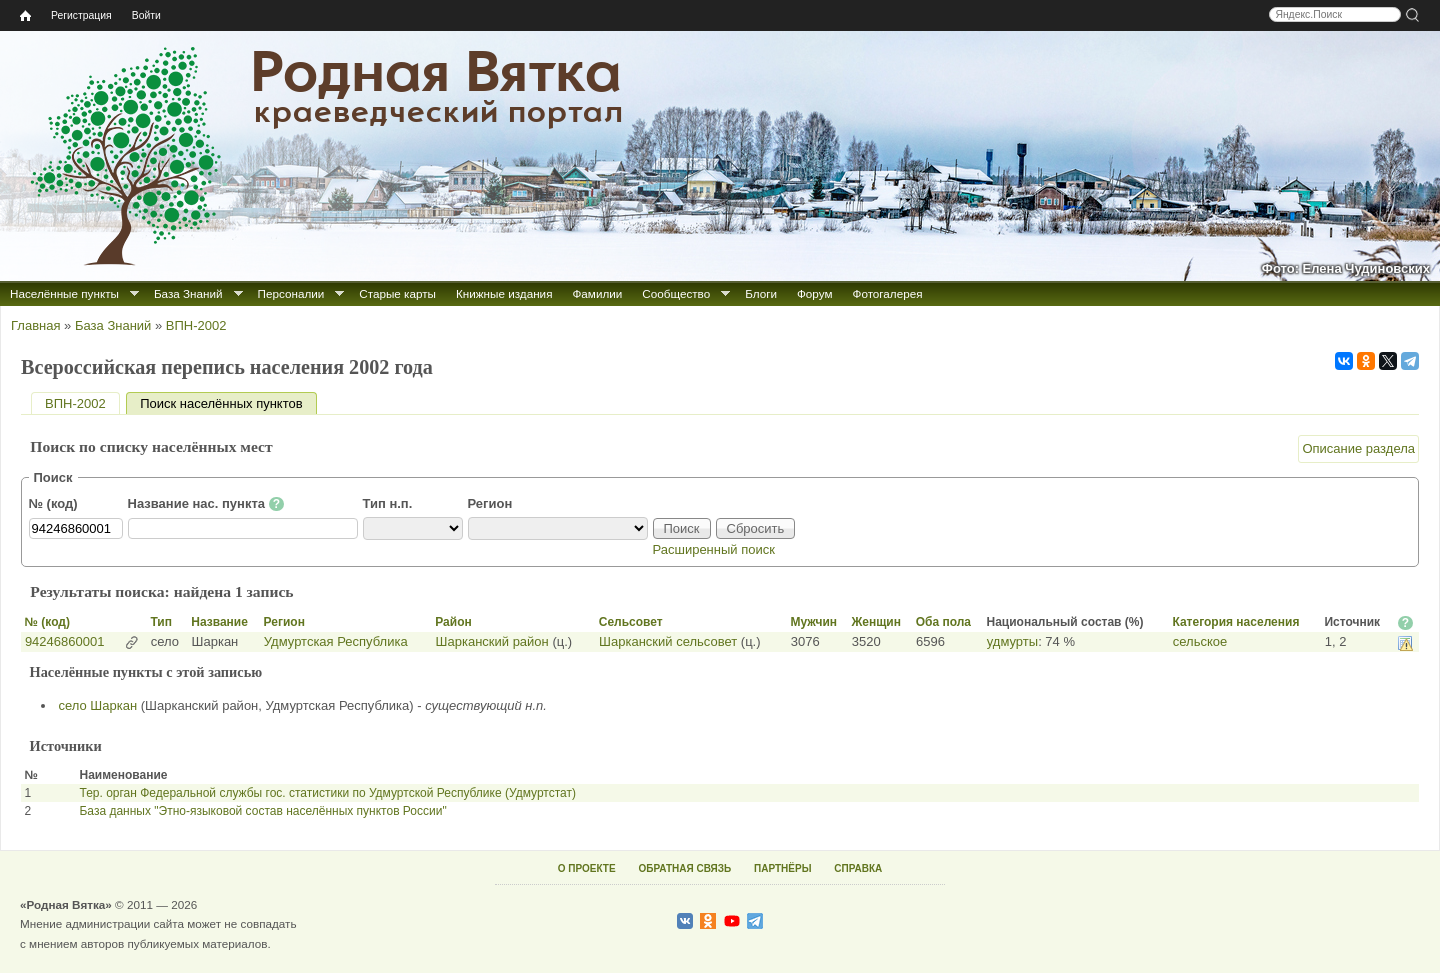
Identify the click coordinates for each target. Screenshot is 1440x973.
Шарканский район (492, 641)
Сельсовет (631, 622)
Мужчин (813, 622)
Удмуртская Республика (336, 641)
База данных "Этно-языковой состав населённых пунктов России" (262, 811)
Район (453, 622)
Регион (490, 503)
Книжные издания (504, 293)
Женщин (876, 622)
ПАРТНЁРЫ (782, 868)
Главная (35, 325)
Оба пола (943, 622)
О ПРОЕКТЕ (587, 868)
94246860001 (65, 641)
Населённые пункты (64, 293)
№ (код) (53, 503)
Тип (161, 622)
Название (219, 622)
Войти (146, 15)
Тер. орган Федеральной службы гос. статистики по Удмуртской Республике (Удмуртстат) (327, 793)
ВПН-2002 (196, 325)
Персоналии (291, 293)
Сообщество (676, 293)
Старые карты (397, 293)
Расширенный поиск (714, 549)
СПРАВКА (858, 868)
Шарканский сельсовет (668, 641)
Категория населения (1235, 622)
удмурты (1012, 641)
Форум (815, 293)
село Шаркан (98, 705)
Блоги (761, 293)
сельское (1200, 641)
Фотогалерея (888, 293)
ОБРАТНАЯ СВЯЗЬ (684, 868)
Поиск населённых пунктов (228, 403)
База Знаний (188, 293)
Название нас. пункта (206, 504)
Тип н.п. (388, 503)
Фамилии (597, 293)
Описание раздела (1358, 448)
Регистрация (81, 15)
